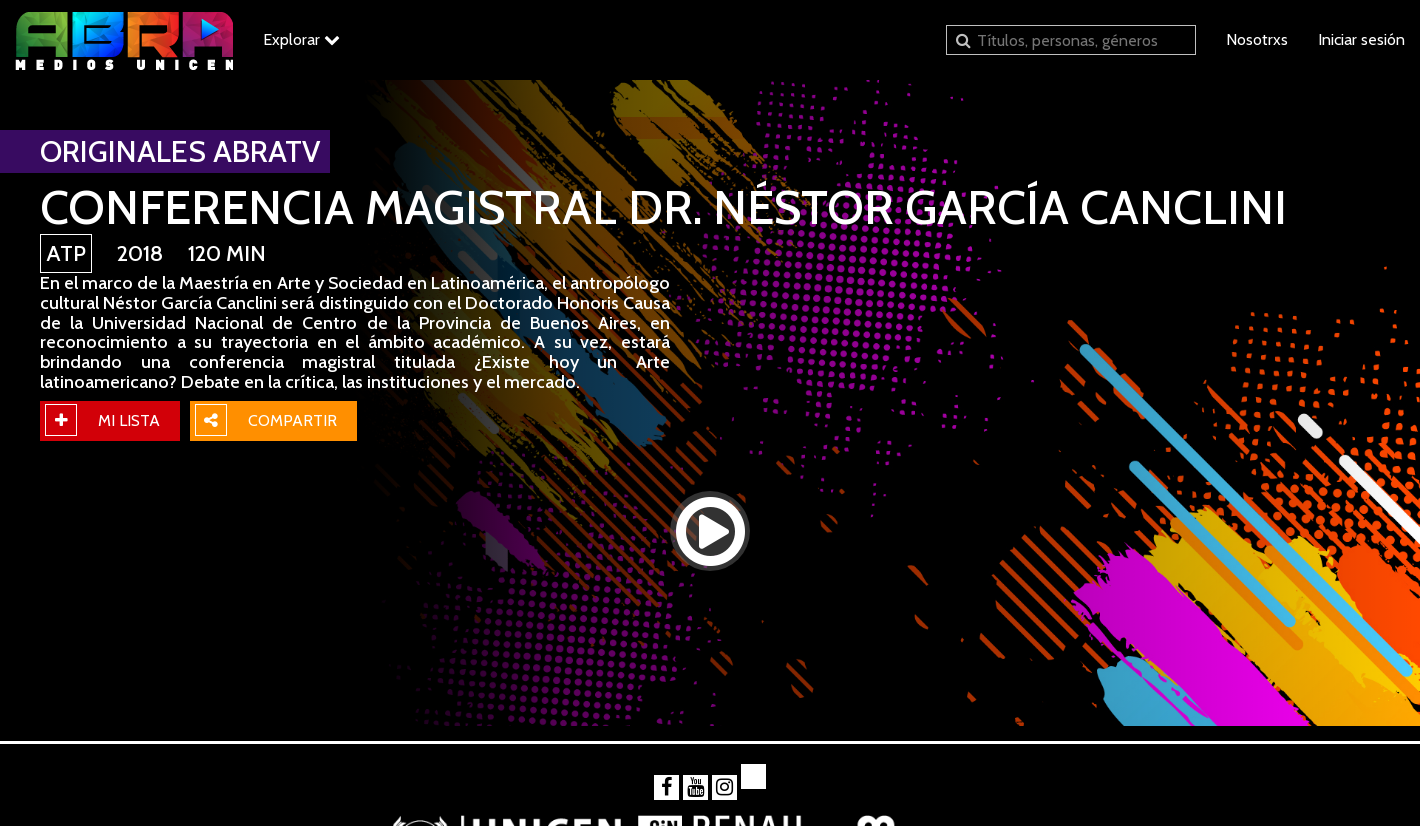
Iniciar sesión (1361, 39)
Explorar (301, 39)
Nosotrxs (1257, 39)
